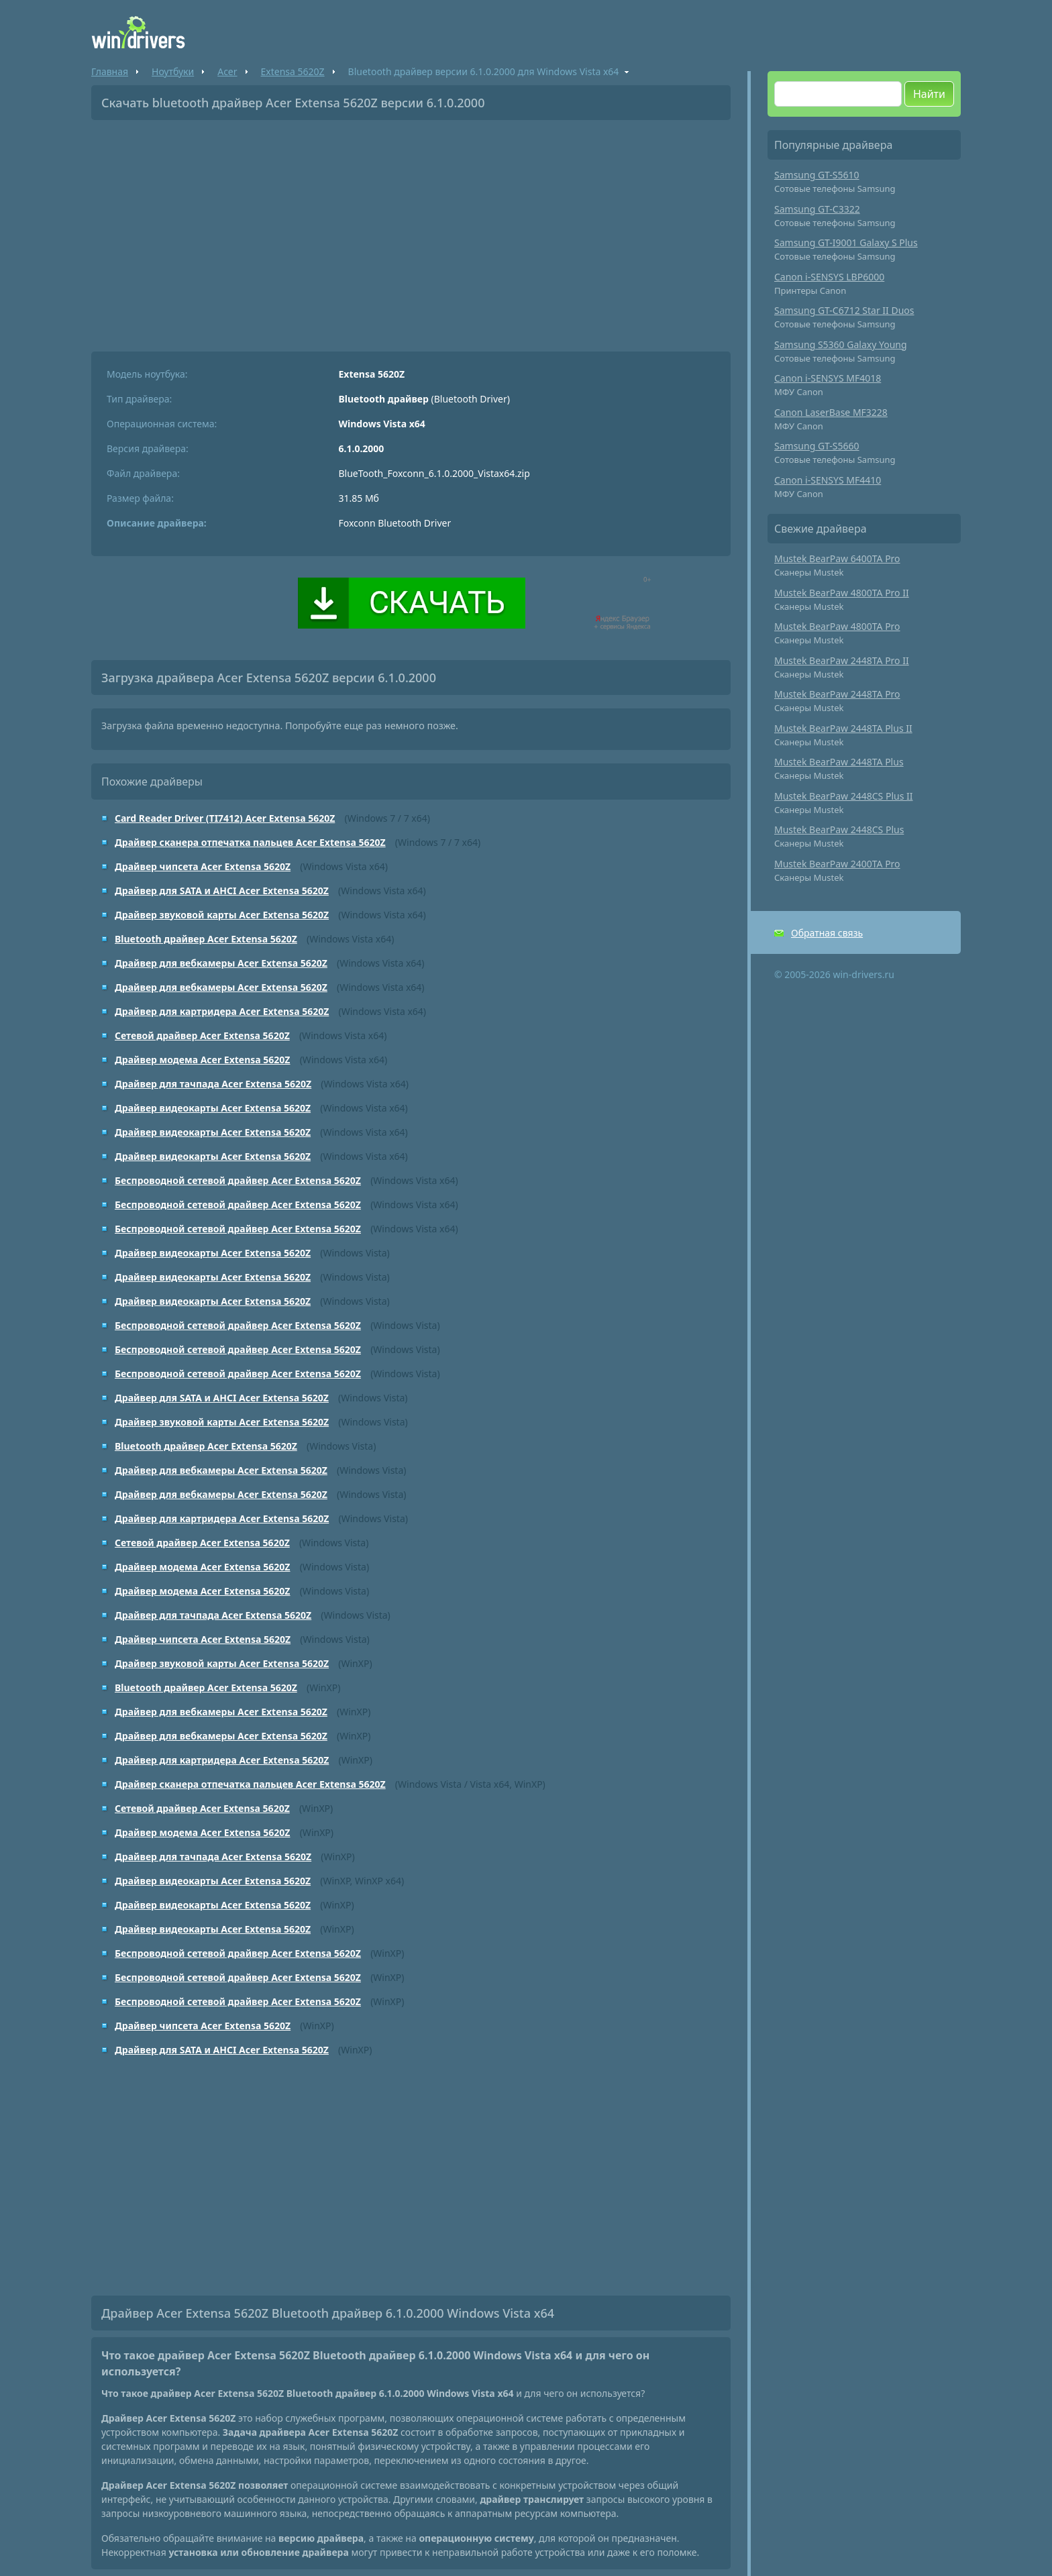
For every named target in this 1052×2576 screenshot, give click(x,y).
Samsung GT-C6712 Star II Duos (844, 310)
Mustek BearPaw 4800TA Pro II (841, 592)
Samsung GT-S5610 (816, 174)
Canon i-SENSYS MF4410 (827, 480)
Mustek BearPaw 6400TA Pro (837, 558)
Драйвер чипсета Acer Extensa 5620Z (203, 866)
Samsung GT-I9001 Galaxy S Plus (846, 242)
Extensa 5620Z (293, 71)
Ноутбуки (173, 71)
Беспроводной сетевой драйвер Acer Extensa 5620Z (238, 1180)
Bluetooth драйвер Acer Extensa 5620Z (206, 938)
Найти (929, 94)
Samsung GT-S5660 (816, 445)
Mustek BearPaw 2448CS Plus (839, 829)
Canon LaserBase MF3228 (831, 412)
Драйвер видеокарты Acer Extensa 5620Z (213, 1108)
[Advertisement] (411, 231)
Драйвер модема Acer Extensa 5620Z (202, 1059)
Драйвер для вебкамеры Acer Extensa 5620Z (221, 963)
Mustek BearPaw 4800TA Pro (837, 626)
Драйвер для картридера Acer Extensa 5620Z (222, 1011)
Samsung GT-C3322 (817, 209)
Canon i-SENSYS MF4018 (827, 378)
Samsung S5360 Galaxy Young (840, 344)
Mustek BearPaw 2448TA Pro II (841, 660)
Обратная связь (827, 932)
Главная (109, 71)
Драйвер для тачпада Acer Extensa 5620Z (213, 1083)
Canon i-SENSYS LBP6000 (829, 276)
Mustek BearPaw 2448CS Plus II (843, 796)
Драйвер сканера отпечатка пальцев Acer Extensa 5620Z (250, 842)
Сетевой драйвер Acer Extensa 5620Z (202, 1035)
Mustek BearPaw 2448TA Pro (837, 694)
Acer (227, 71)
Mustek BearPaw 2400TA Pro (837, 863)
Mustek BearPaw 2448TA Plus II (843, 728)
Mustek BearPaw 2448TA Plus (839, 761)
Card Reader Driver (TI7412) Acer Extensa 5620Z (225, 818)
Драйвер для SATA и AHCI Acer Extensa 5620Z (222, 890)
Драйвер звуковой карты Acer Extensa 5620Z (222, 914)
